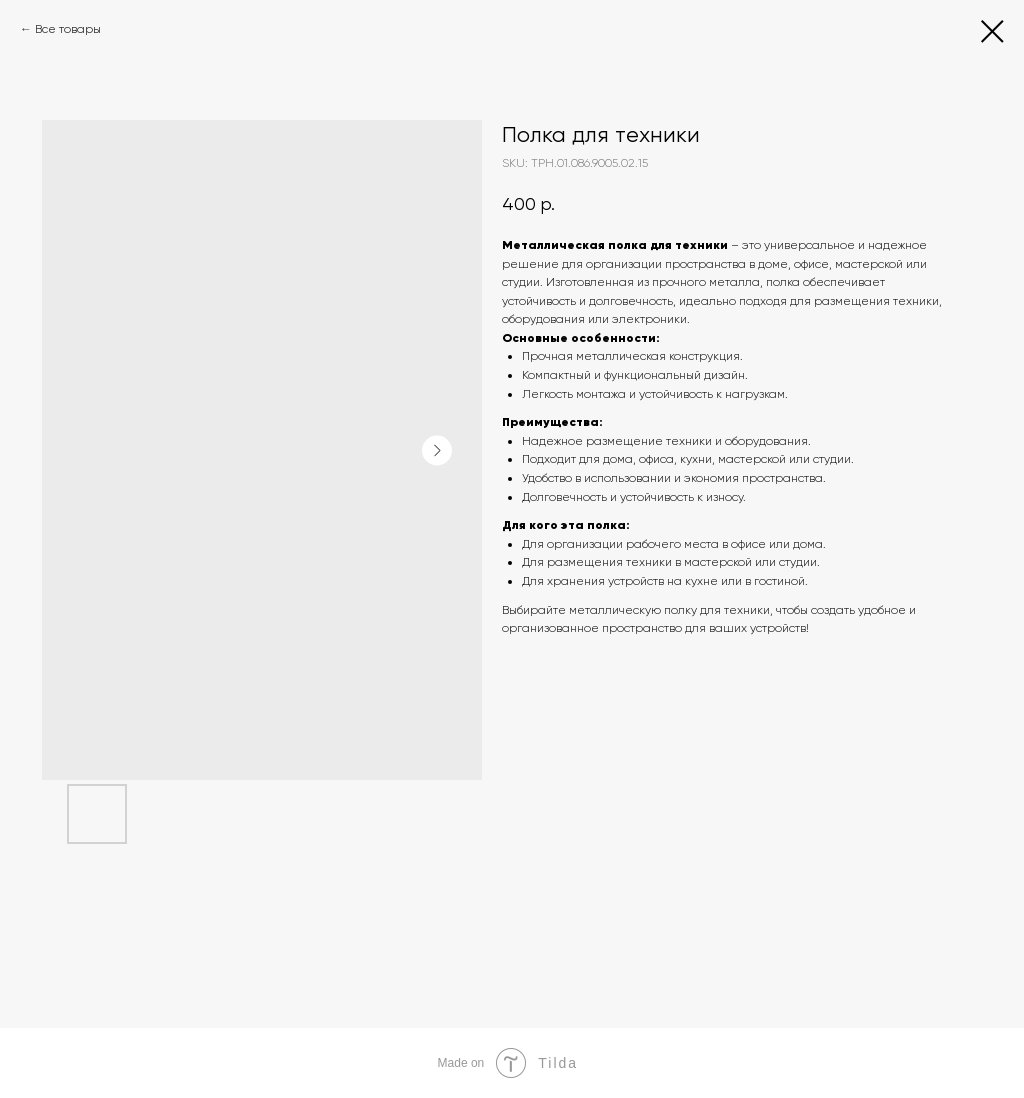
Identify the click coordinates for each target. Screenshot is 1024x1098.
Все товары (68, 29)
